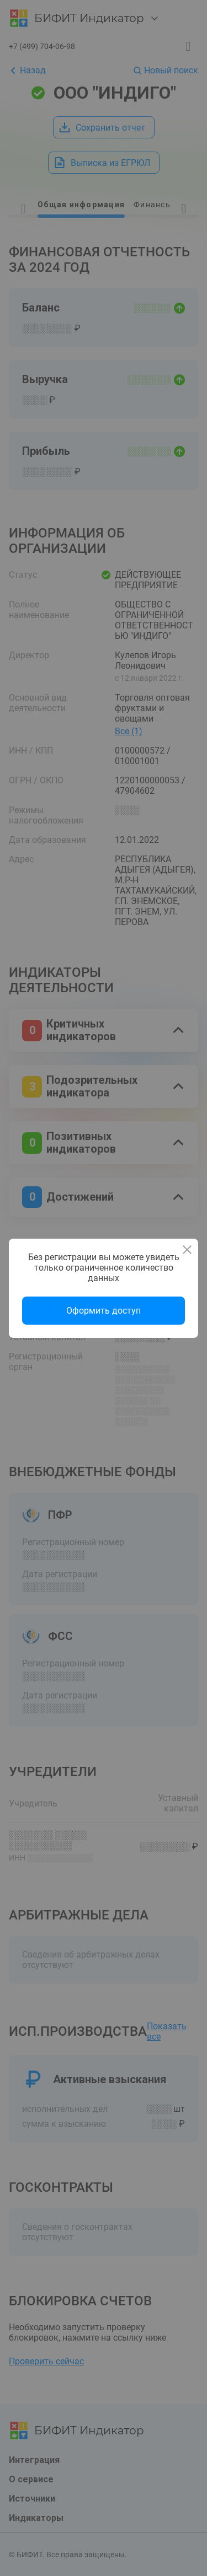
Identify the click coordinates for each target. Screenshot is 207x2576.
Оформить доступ (103, 1310)
